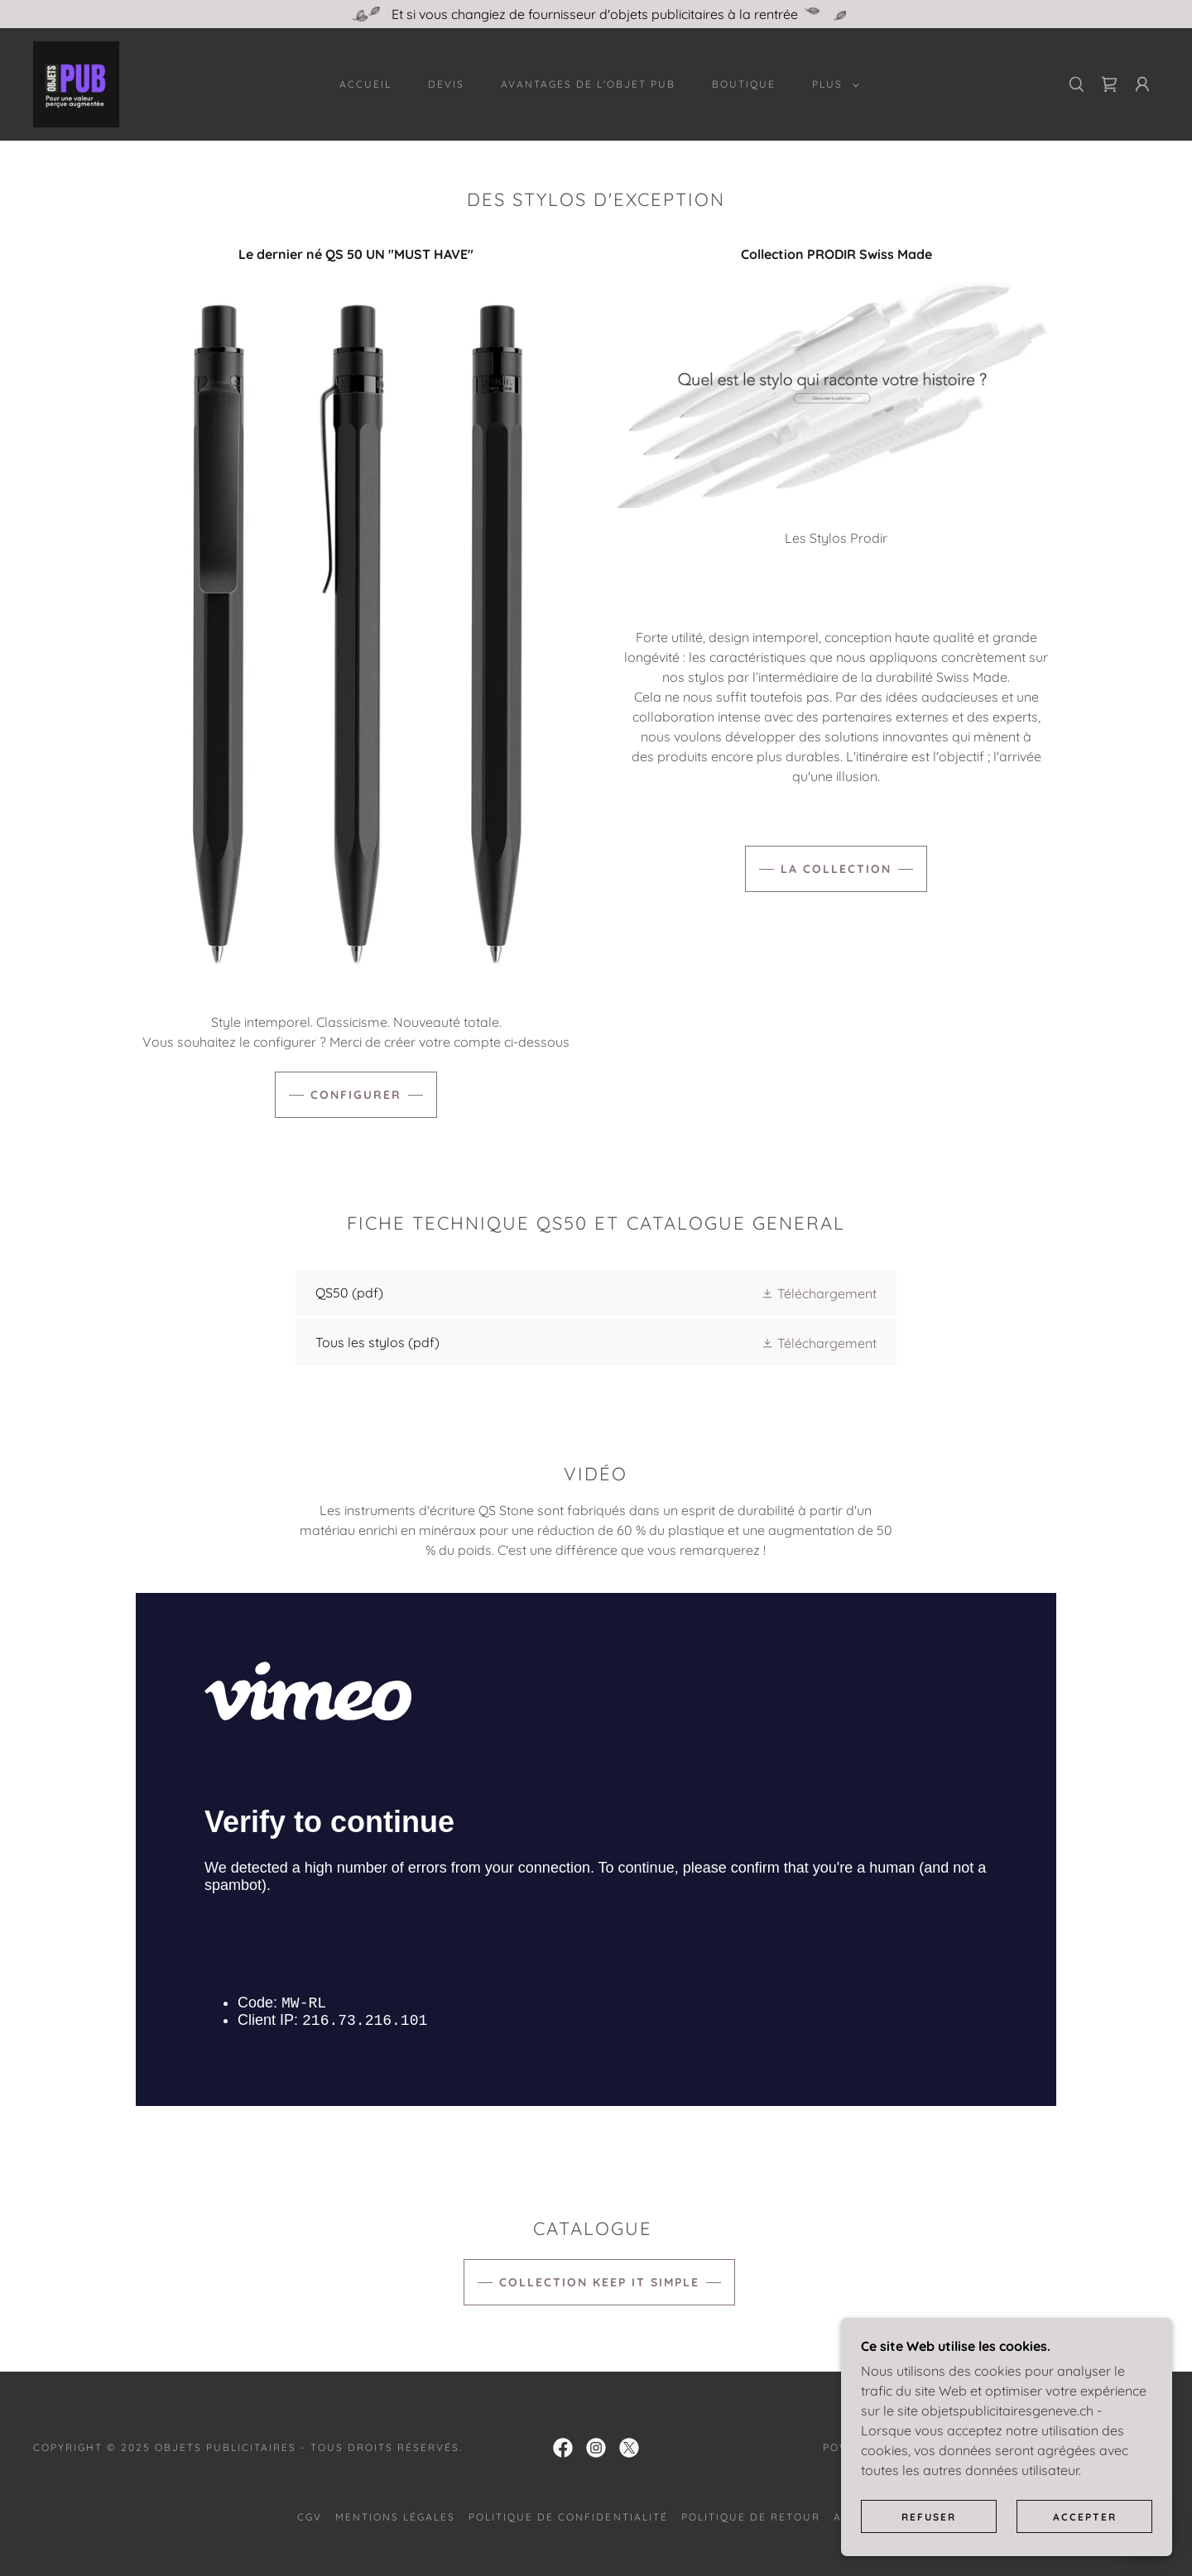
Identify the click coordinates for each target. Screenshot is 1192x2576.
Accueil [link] (365, 84)
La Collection (836, 868)
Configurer (355, 1094)
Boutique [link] (744, 84)
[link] (76, 82)
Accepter (1085, 2517)
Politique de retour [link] (750, 2517)
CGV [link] (309, 2517)
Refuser (928, 2517)
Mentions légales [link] (395, 2517)
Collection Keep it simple (599, 2282)
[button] (832, 84)
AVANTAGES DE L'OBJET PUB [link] (588, 84)
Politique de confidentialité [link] (568, 2517)
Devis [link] (446, 84)
